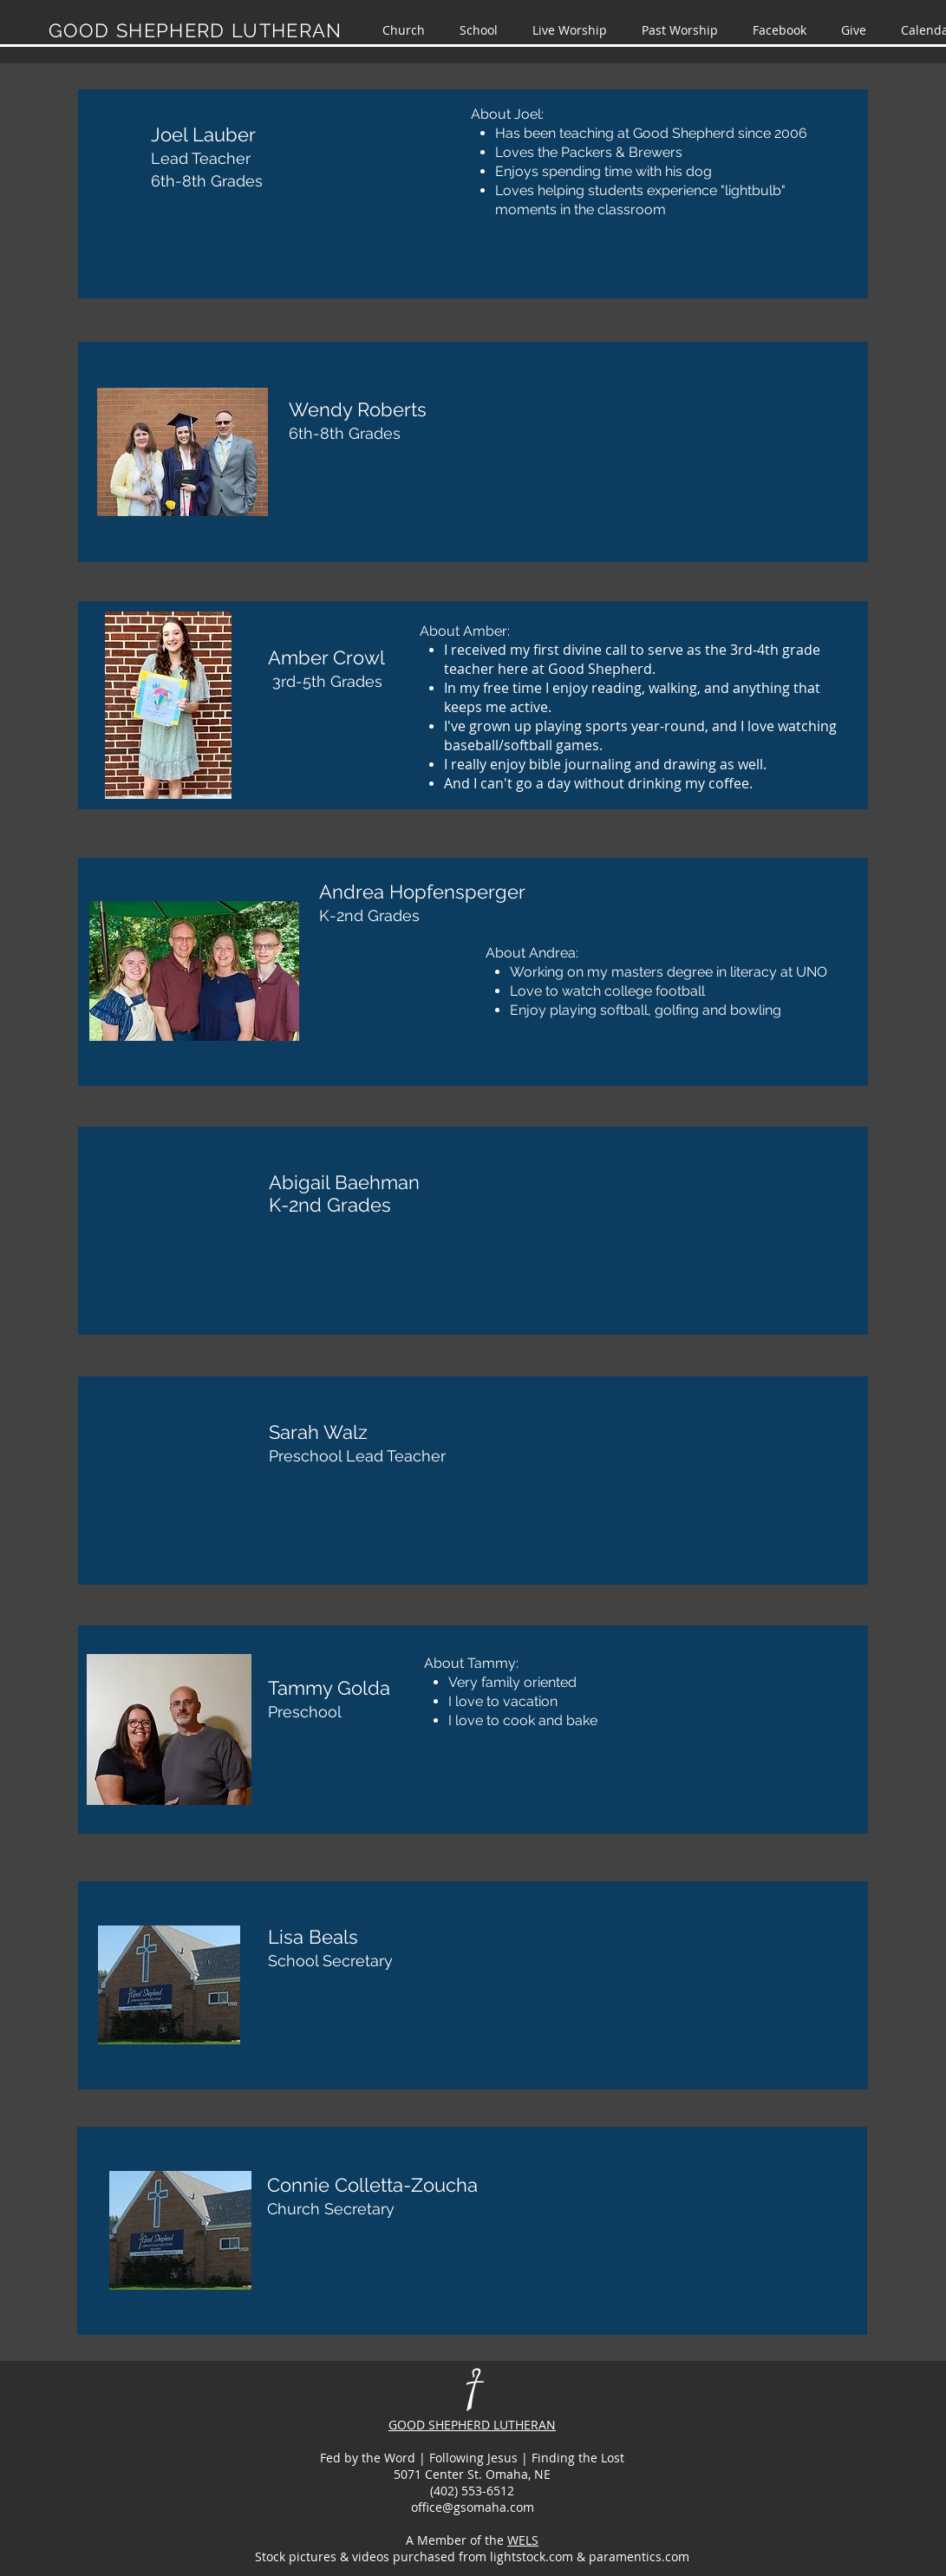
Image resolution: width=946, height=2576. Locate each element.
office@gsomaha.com (472, 2507)
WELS (522, 2540)
